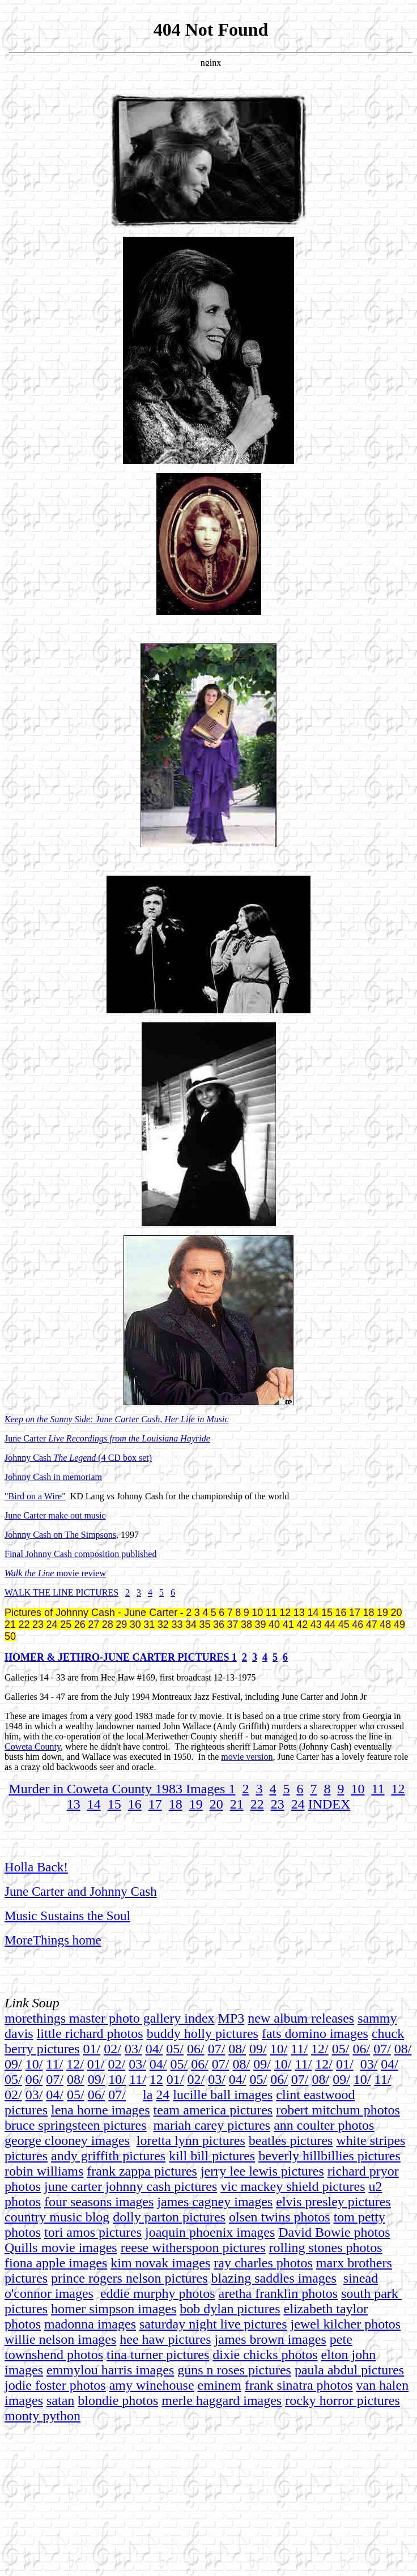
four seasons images (99, 2201)
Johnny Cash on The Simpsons (60, 1534)
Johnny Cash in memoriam (53, 1477)
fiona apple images (56, 2262)
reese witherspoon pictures (193, 2247)
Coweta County (33, 1746)
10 (357, 1788)
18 (175, 1804)
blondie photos (118, 2400)
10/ (279, 2048)
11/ (299, 2048)
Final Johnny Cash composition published (80, 1554)
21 (237, 1804)
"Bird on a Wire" (35, 1496)
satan (60, 2400)
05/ (175, 2048)
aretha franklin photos (278, 2293)
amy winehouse (151, 2385)
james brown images (270, 2339)
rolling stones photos (325, 2247)
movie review (80, 1573)
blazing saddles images (274, 2278)
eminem (219, 2385)
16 (135, 1804)
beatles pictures (291, 2140)
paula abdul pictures (349, 2369)
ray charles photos (263, 2262)
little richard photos (90, 2033)
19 (196, 1804)
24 (298, 1804)
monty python (42, 2415)
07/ (216, 2048)
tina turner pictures (158, 2354)
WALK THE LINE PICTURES (61, 1592)
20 (216, 1804)
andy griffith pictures (108, 2155)
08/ (237, 2048)
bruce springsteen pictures (76, 2125)
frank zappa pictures (142, 2171)
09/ (258, 2048)
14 (94, 1804)
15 (114, 1804)
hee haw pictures (165, 2339)
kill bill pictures (212, 2155)
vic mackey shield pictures (292, 2186)
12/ (320, 2048)
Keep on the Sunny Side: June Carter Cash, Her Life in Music (117, 1419)
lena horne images (100, 2109)
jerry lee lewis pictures (262, 2171)
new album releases (301, 2018)
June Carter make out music (55, 1515)
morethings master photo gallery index (110, 2018)
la (147, 2094)
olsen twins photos (279, 2217)
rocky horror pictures (342, 2400)
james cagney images (215, 2201)
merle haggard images (221, 2400)
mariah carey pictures (212, 2125)
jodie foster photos (55, 2385)
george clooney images (67, 2140)
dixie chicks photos (264, 2354)
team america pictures (213, 2109)
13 (73, 1804)
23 (277, 1804)
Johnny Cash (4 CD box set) (78, 1457)
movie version (247, 1757)
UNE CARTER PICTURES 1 (172, 1657)
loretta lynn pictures (191, 2140)
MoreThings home (53, 1940)
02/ (112, 2048)
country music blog (57, 2217)
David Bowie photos (334, 2232)
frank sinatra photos (299, 2385)
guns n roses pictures (234, 2369)
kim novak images (160, 2262)
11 (377, 1788)
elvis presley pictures (333, 2201)
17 (155, 1804)
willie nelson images (60, 2339)
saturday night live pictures (213, 2324)
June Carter (107, 1438)
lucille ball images (223, 2094)
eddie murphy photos (157, 2293)
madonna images (90, 2324)
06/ (196, 2048)
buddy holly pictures (202, 2033)
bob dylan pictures (230, 2308)
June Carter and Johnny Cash (81, 1891)
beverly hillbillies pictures (329, 2155)
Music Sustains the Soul (67, 1915)
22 (257, 1804)
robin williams (44, 2171)
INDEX (329, 1804)
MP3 (231, 2018)
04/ (154, 2048)
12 (398, 1788)
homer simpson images (113, 2308)
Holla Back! (36, 1867)
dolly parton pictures (169, 2217)
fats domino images (315, 2033)
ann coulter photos (324, 2125)
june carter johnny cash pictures (130, 2186)
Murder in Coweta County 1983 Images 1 (121, 1788)
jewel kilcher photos (346, 2324)
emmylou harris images (110, 2369)
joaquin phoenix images (210, 2232)
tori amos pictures (93, 2232)
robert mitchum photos (338, 2109)
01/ (92, 2048)
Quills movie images (61, 2247)
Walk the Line (29, 1573)
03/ (133, 2048)
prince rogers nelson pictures (129, 2278)
